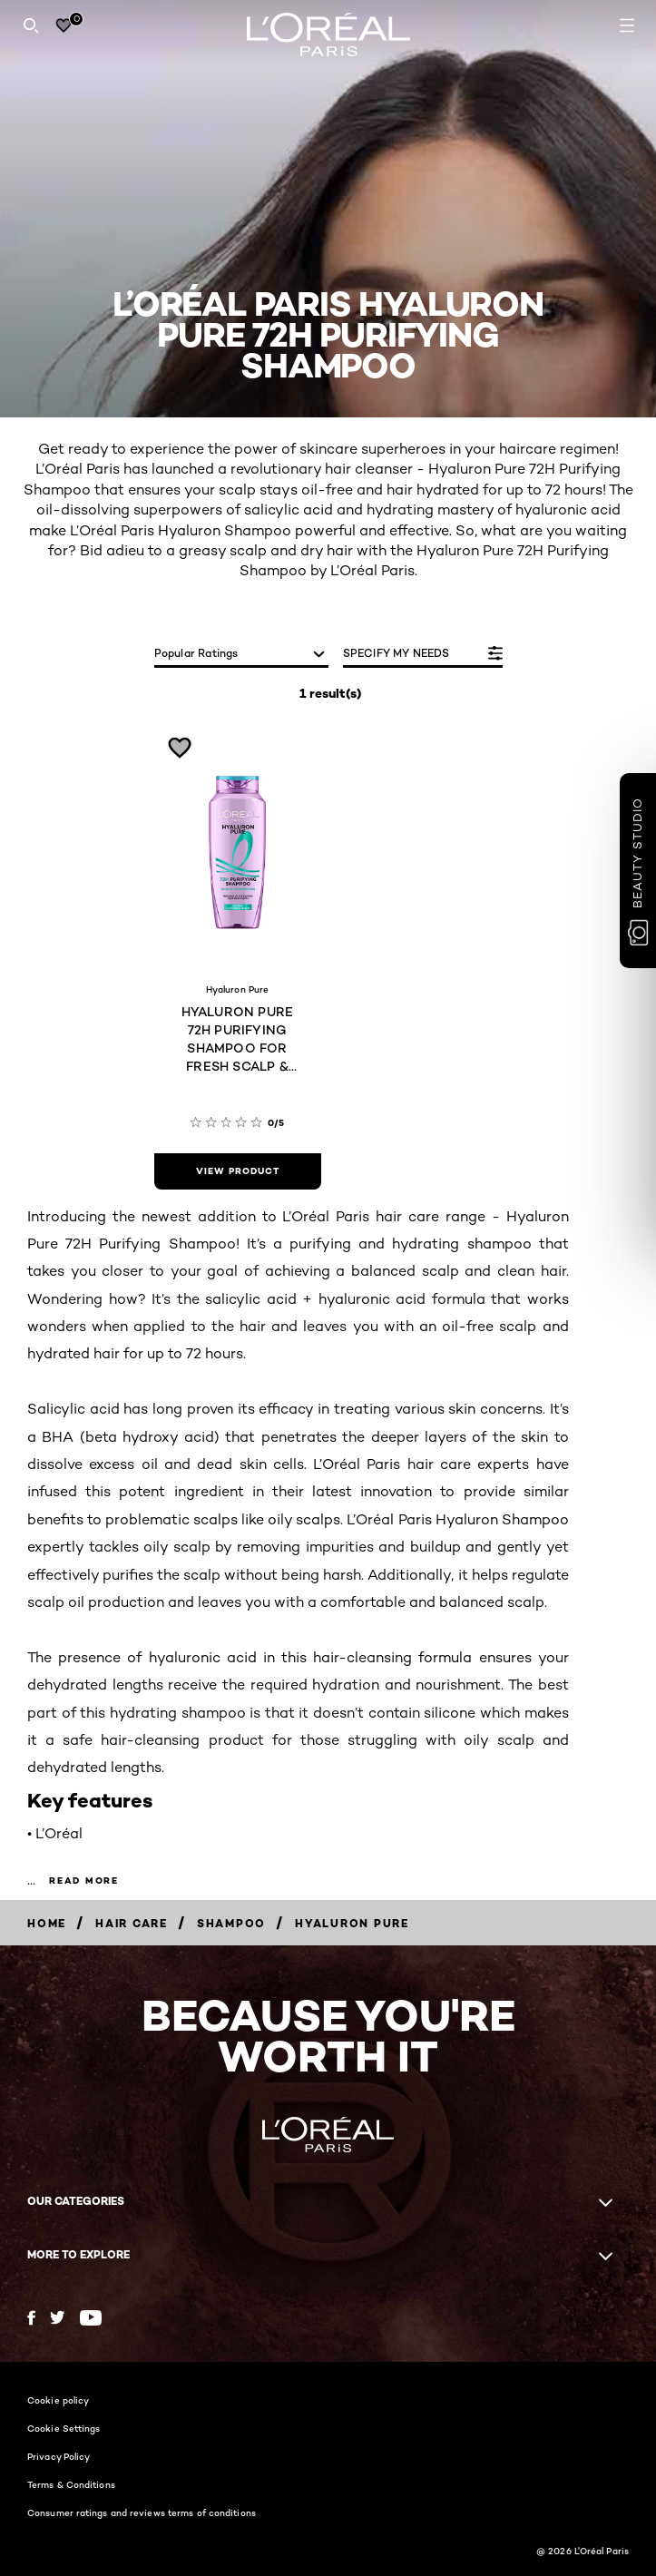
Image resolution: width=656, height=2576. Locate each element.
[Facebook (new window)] (31, 2318)
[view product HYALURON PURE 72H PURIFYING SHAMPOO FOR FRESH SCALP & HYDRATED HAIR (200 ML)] (237, 1171)
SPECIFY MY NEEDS (396, 653)
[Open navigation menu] (627, 25)
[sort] (241, 655)
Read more (84, 1880)
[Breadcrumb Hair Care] (131, 1923)
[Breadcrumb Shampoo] (231, 1923)
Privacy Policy (58, 2456)
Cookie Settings (64, 2428)
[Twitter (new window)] (57, 2317)
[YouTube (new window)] (91, 2318)
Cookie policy (58, 2400)
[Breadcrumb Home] (46, 1923)
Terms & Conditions (71, 2484)
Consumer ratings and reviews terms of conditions (141, 2512)
